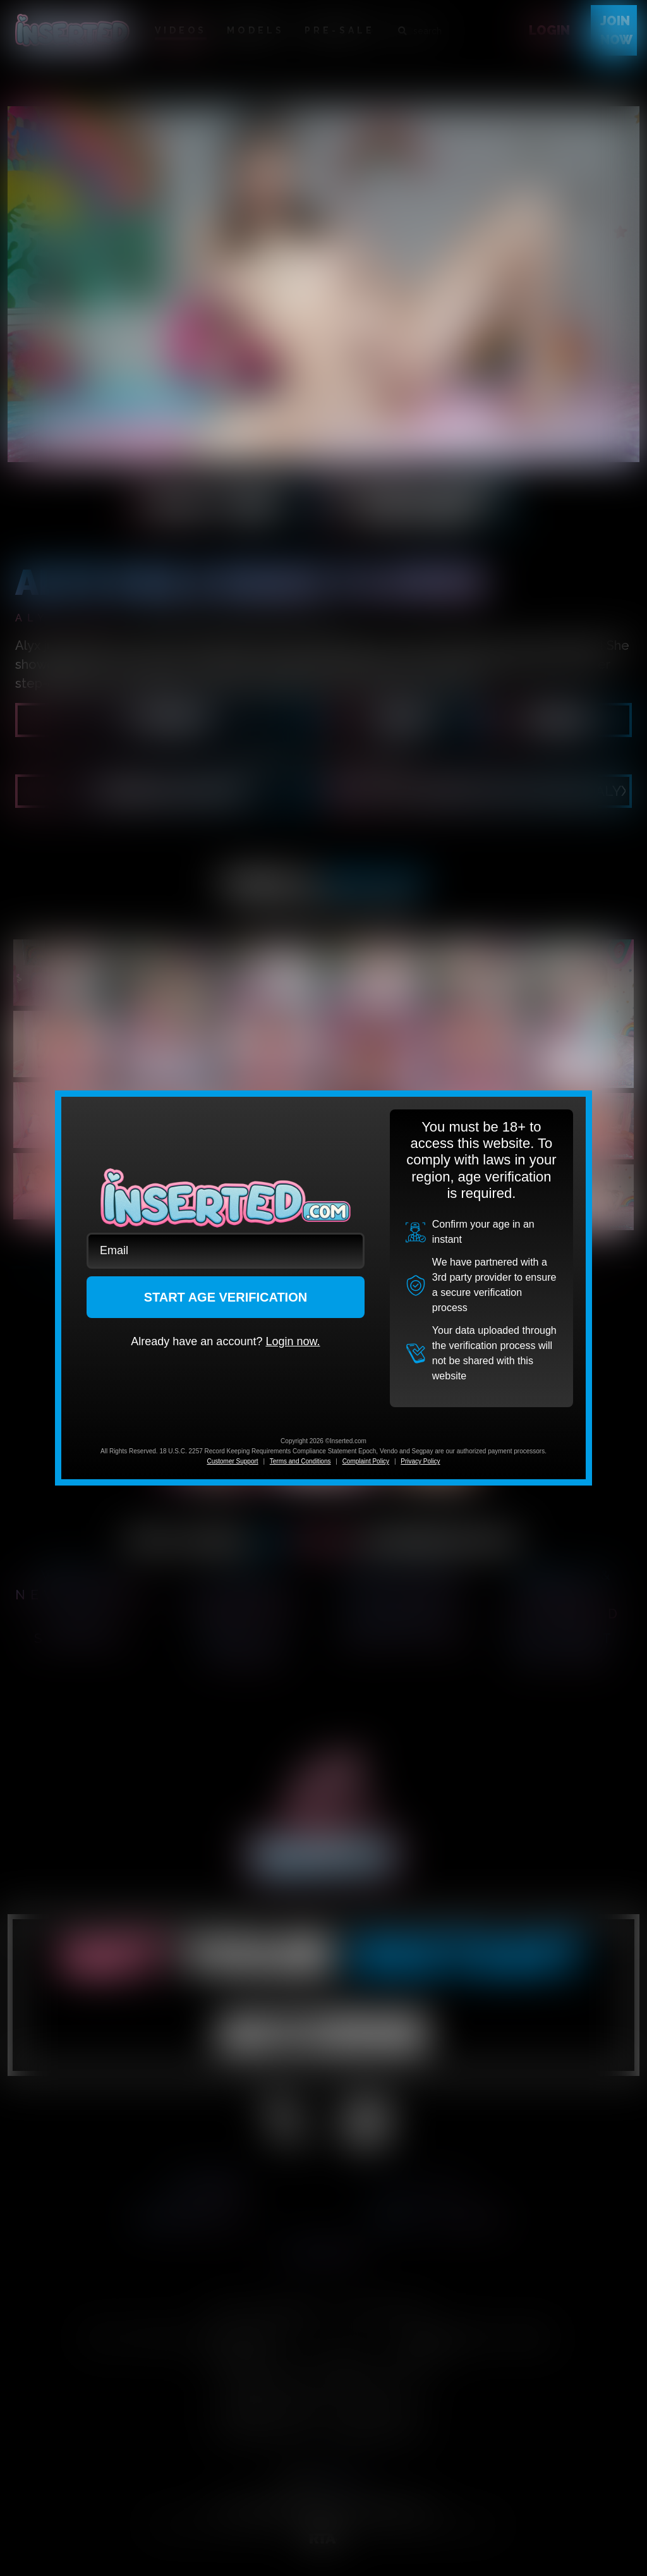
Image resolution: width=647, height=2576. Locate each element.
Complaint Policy (365, 1461)
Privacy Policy (420, 1461)
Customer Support (232, 1461)
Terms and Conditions (300, 1461)
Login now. (292, 1341)
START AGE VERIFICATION (226, 1297)
